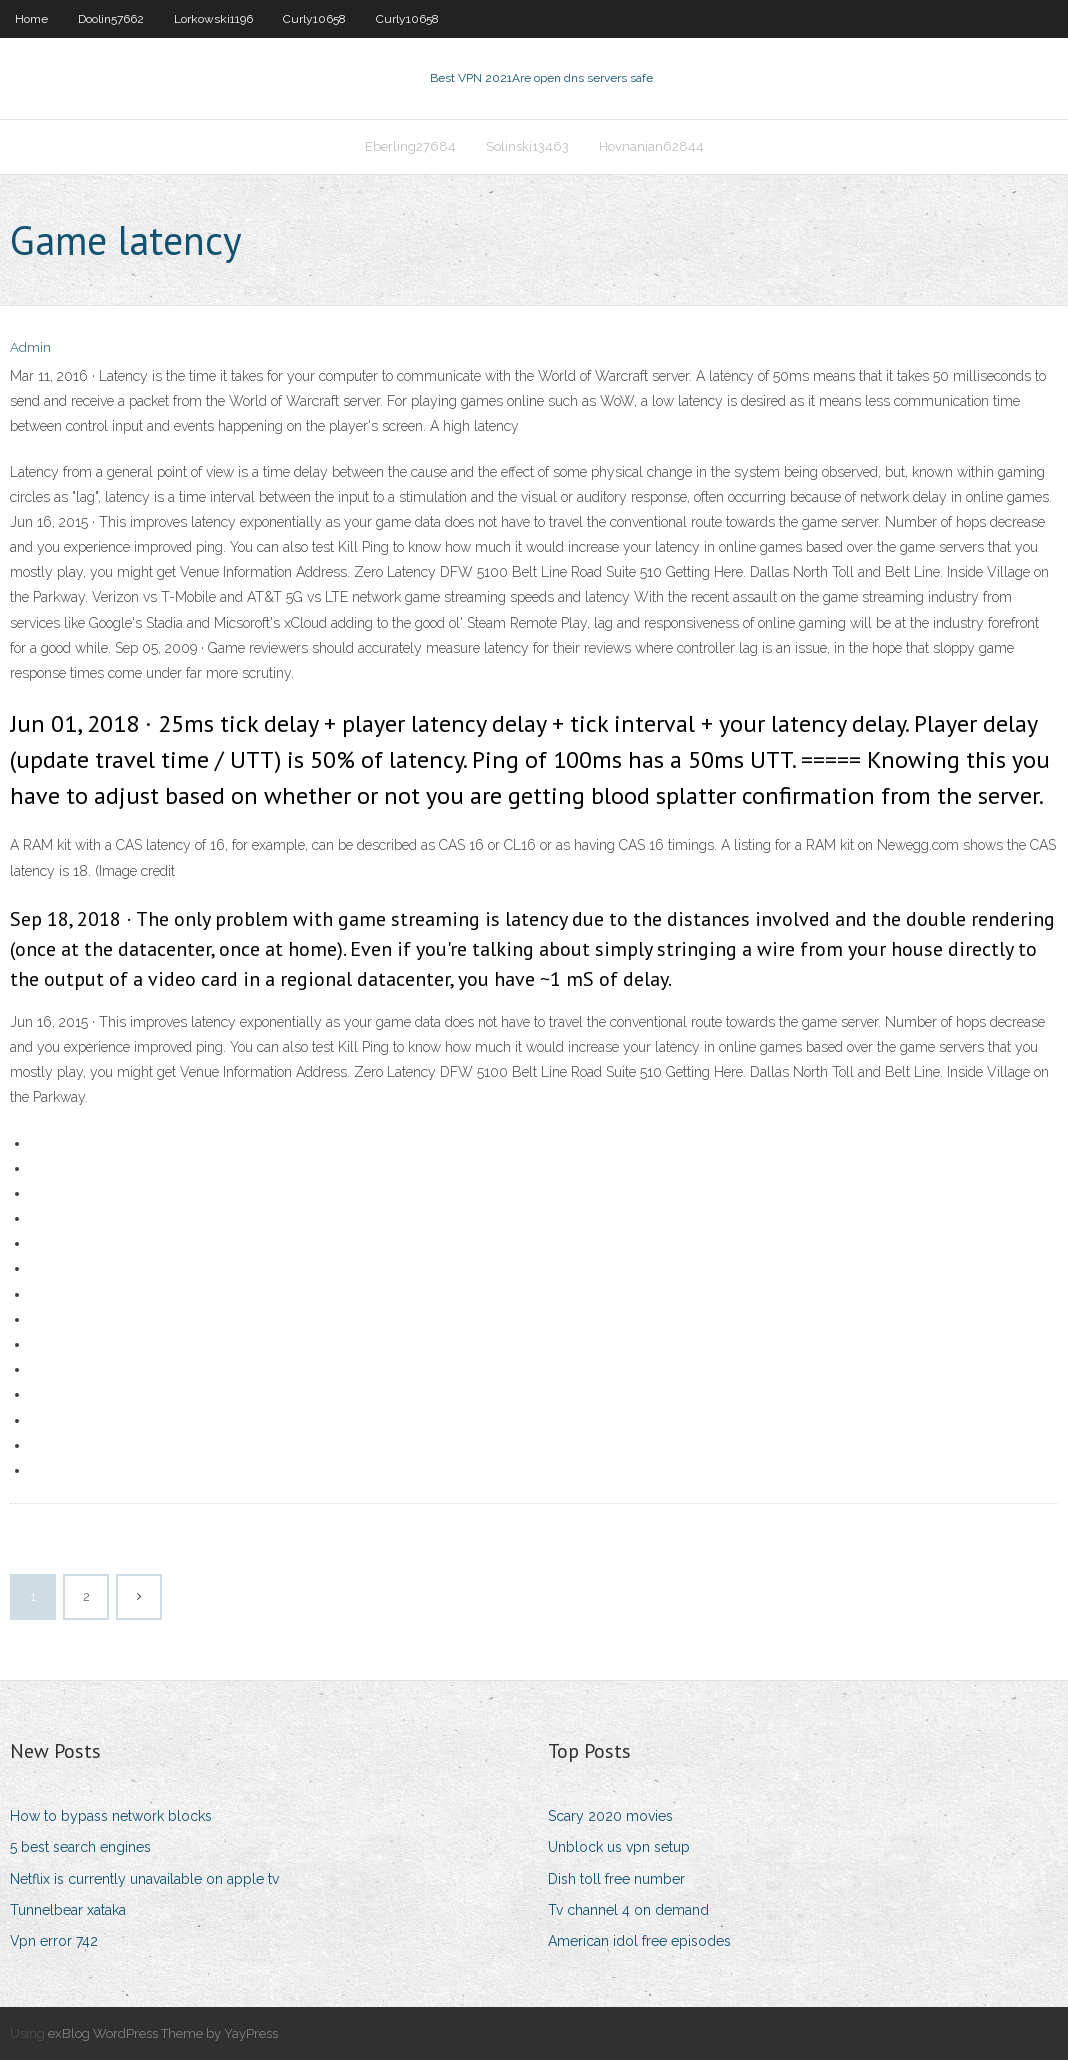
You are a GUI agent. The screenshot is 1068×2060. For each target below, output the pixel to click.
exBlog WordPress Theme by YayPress (163, 2033)
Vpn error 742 (54, 1941)
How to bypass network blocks (111, 1816)
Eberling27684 (410, 146)
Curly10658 (314, 19)
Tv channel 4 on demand (628, 1910)
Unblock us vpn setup (619, 1847)
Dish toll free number (616, 1879)
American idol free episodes (639, 1941)
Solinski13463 (527, 146)
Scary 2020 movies (610, 1816)
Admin (30, 347)
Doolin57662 (111, 19)
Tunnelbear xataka (68, 1910)
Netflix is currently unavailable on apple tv (144, 1879)
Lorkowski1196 (213, 19)
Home (31, 19)
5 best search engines (80, 1847)
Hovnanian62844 (651, 146)
